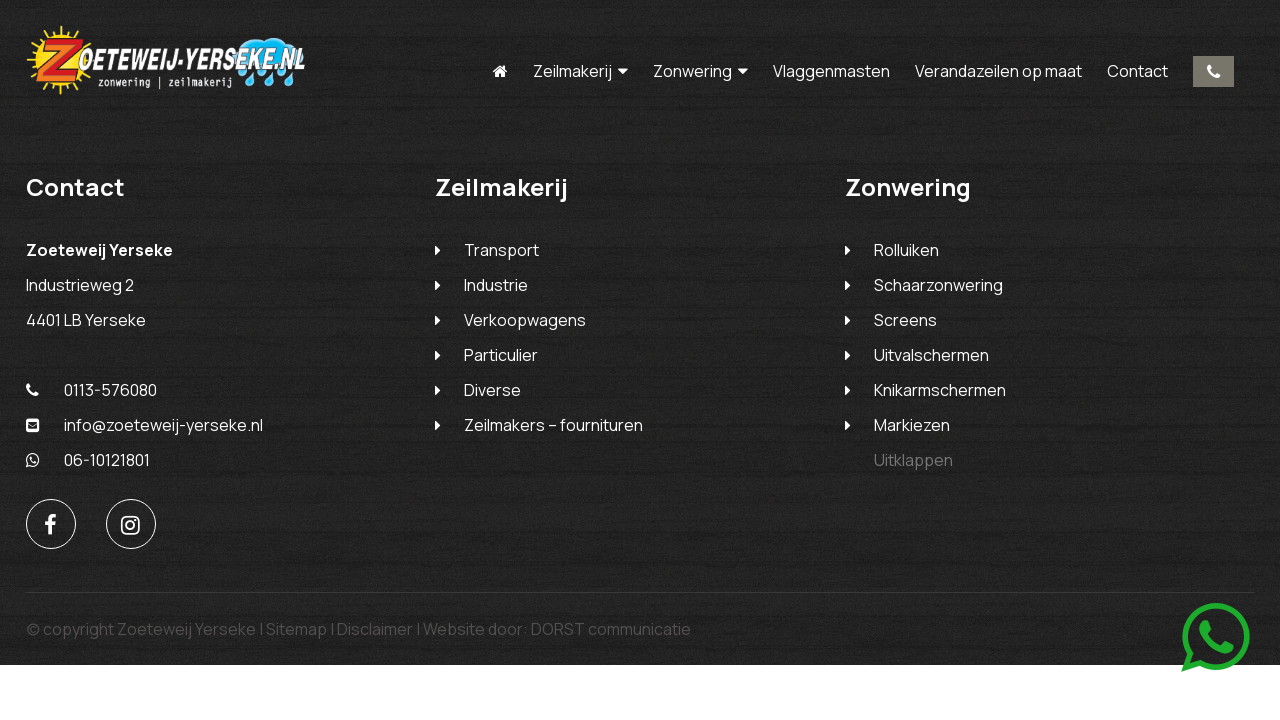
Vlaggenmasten (831, 71)
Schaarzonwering (938, 285)
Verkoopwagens (525, 320)
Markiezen (912, 425)
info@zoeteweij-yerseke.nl (144, 425)
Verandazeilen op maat (998, 71)
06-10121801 (88, 460)
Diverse (492, 390)
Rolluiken (906, 250)
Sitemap (296, 629)
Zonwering (692, 71)
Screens (905, 320)
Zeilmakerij (572, 71)
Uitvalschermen (931, 355)
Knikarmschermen (940, 390)
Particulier (501, 355)
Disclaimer (375, 629)
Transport (501, 250)
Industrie (496, 285)
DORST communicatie (611, 629)
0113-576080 (1213, 71)
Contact (1137, 71)
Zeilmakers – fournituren (553, 425)
